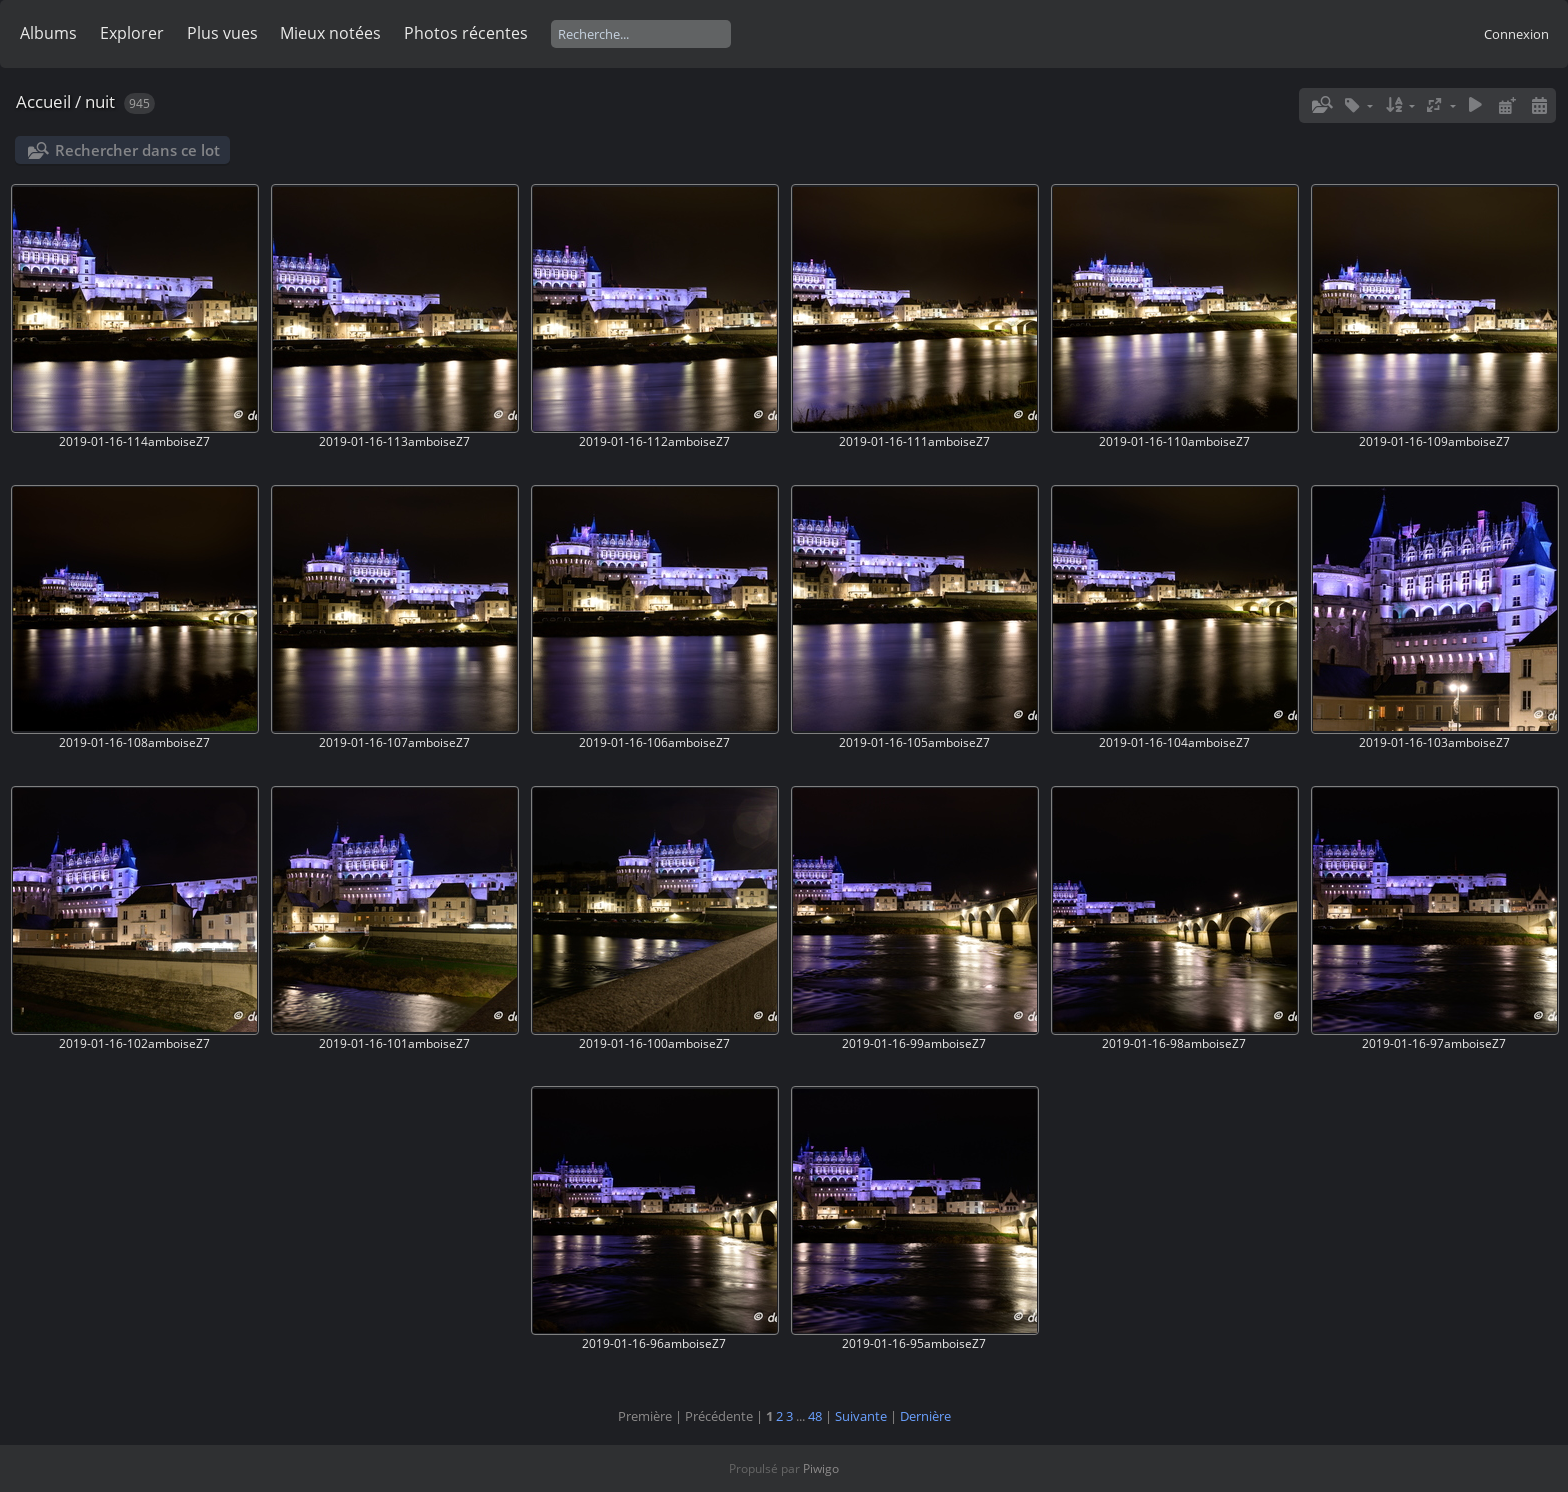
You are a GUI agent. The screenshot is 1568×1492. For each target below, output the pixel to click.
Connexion (1516, 34)
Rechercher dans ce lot (137, 150)
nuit (100, 101)
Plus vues (222, 33)
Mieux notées (330, 33)
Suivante (861, 1416)
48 (815, 1416)
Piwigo (821, 1468)
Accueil (43, 101)
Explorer (132, 33)
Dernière (925, 1416)
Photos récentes (466, 33)
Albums (48, 33)
